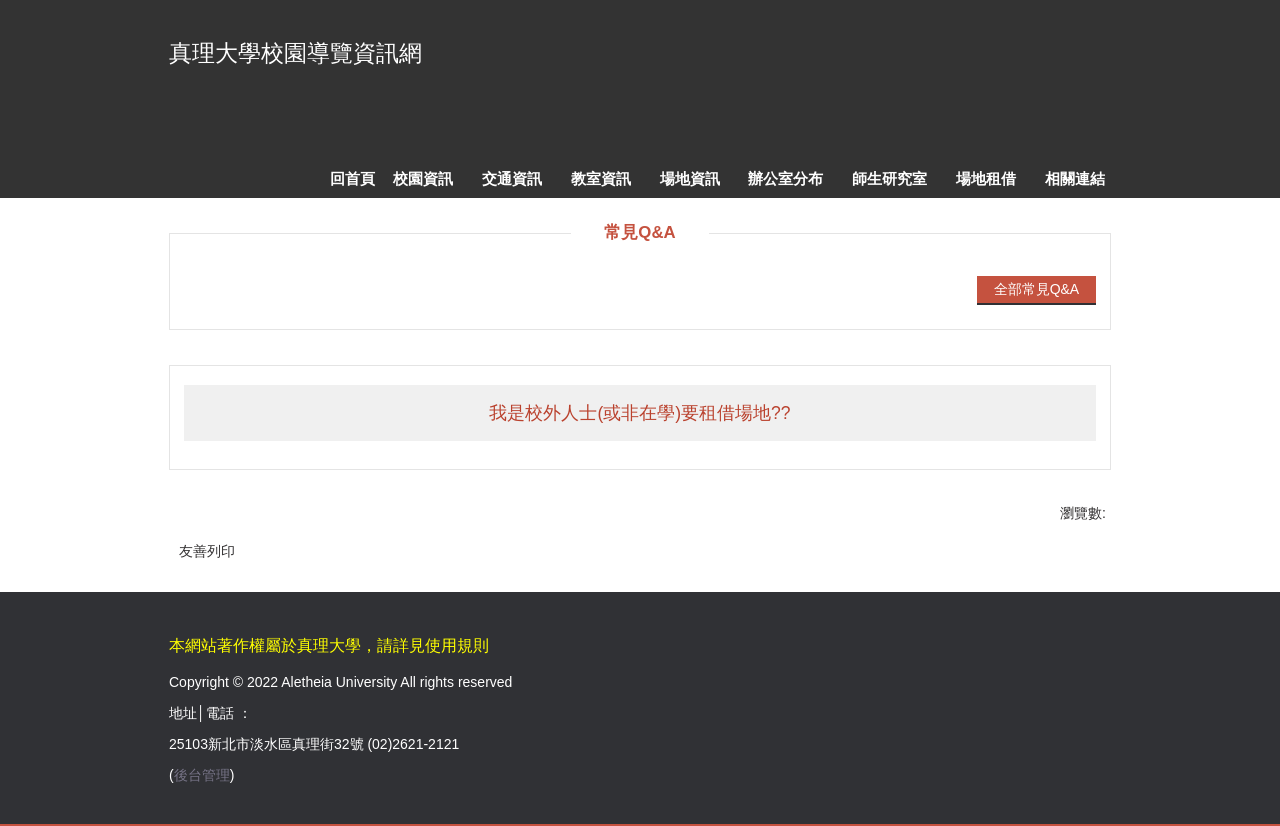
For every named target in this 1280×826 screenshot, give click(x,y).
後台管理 (202, 775)
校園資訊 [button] (423, 178)
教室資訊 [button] (601, 178)
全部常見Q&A (1037, 289)
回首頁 (352, 178)
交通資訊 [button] (512, 178)
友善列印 (207, 551)
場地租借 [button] (986, 178)
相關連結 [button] (1075, 178)
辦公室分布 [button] (785, 178)
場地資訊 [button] (690, 178)
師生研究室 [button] (889, 178)
